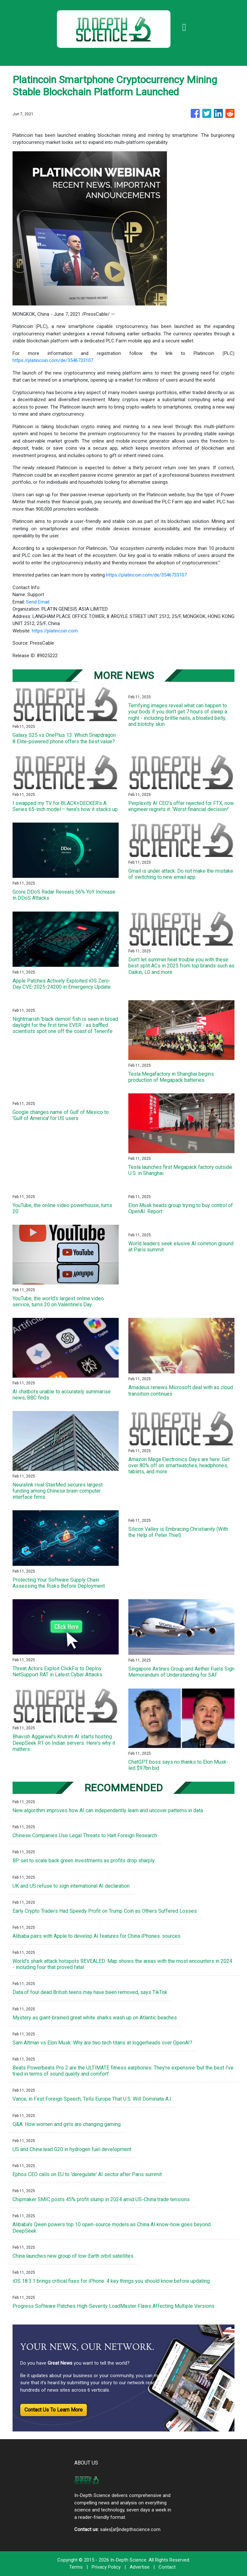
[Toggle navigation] (184, 27)
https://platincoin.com (55, 631)
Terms (76, 2567)
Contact (167, 2567)
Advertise (140, 2567)
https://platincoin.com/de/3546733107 (53, 360)
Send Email (37, 602)
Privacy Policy (106, 2567)
